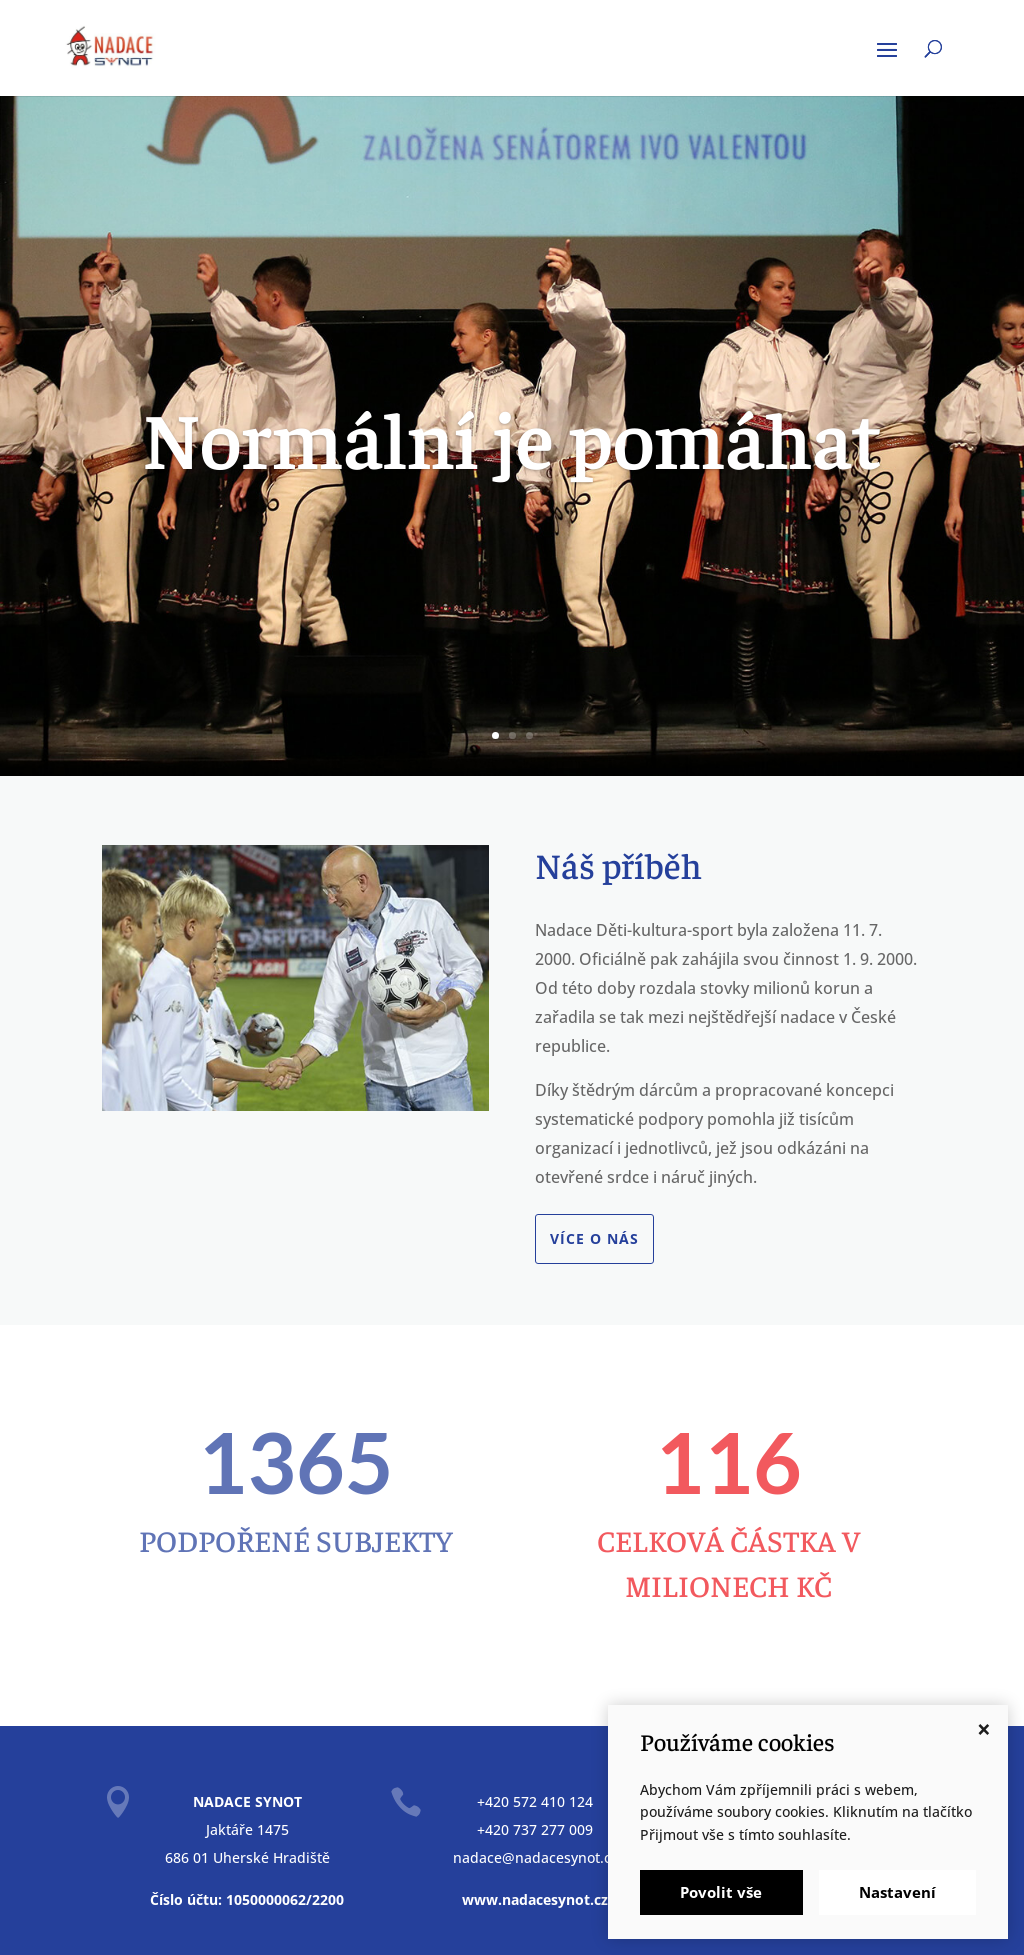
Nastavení (897, 1892)
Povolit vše (721, 1892)
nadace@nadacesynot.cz (535, 1857)
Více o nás (594, 1238)
